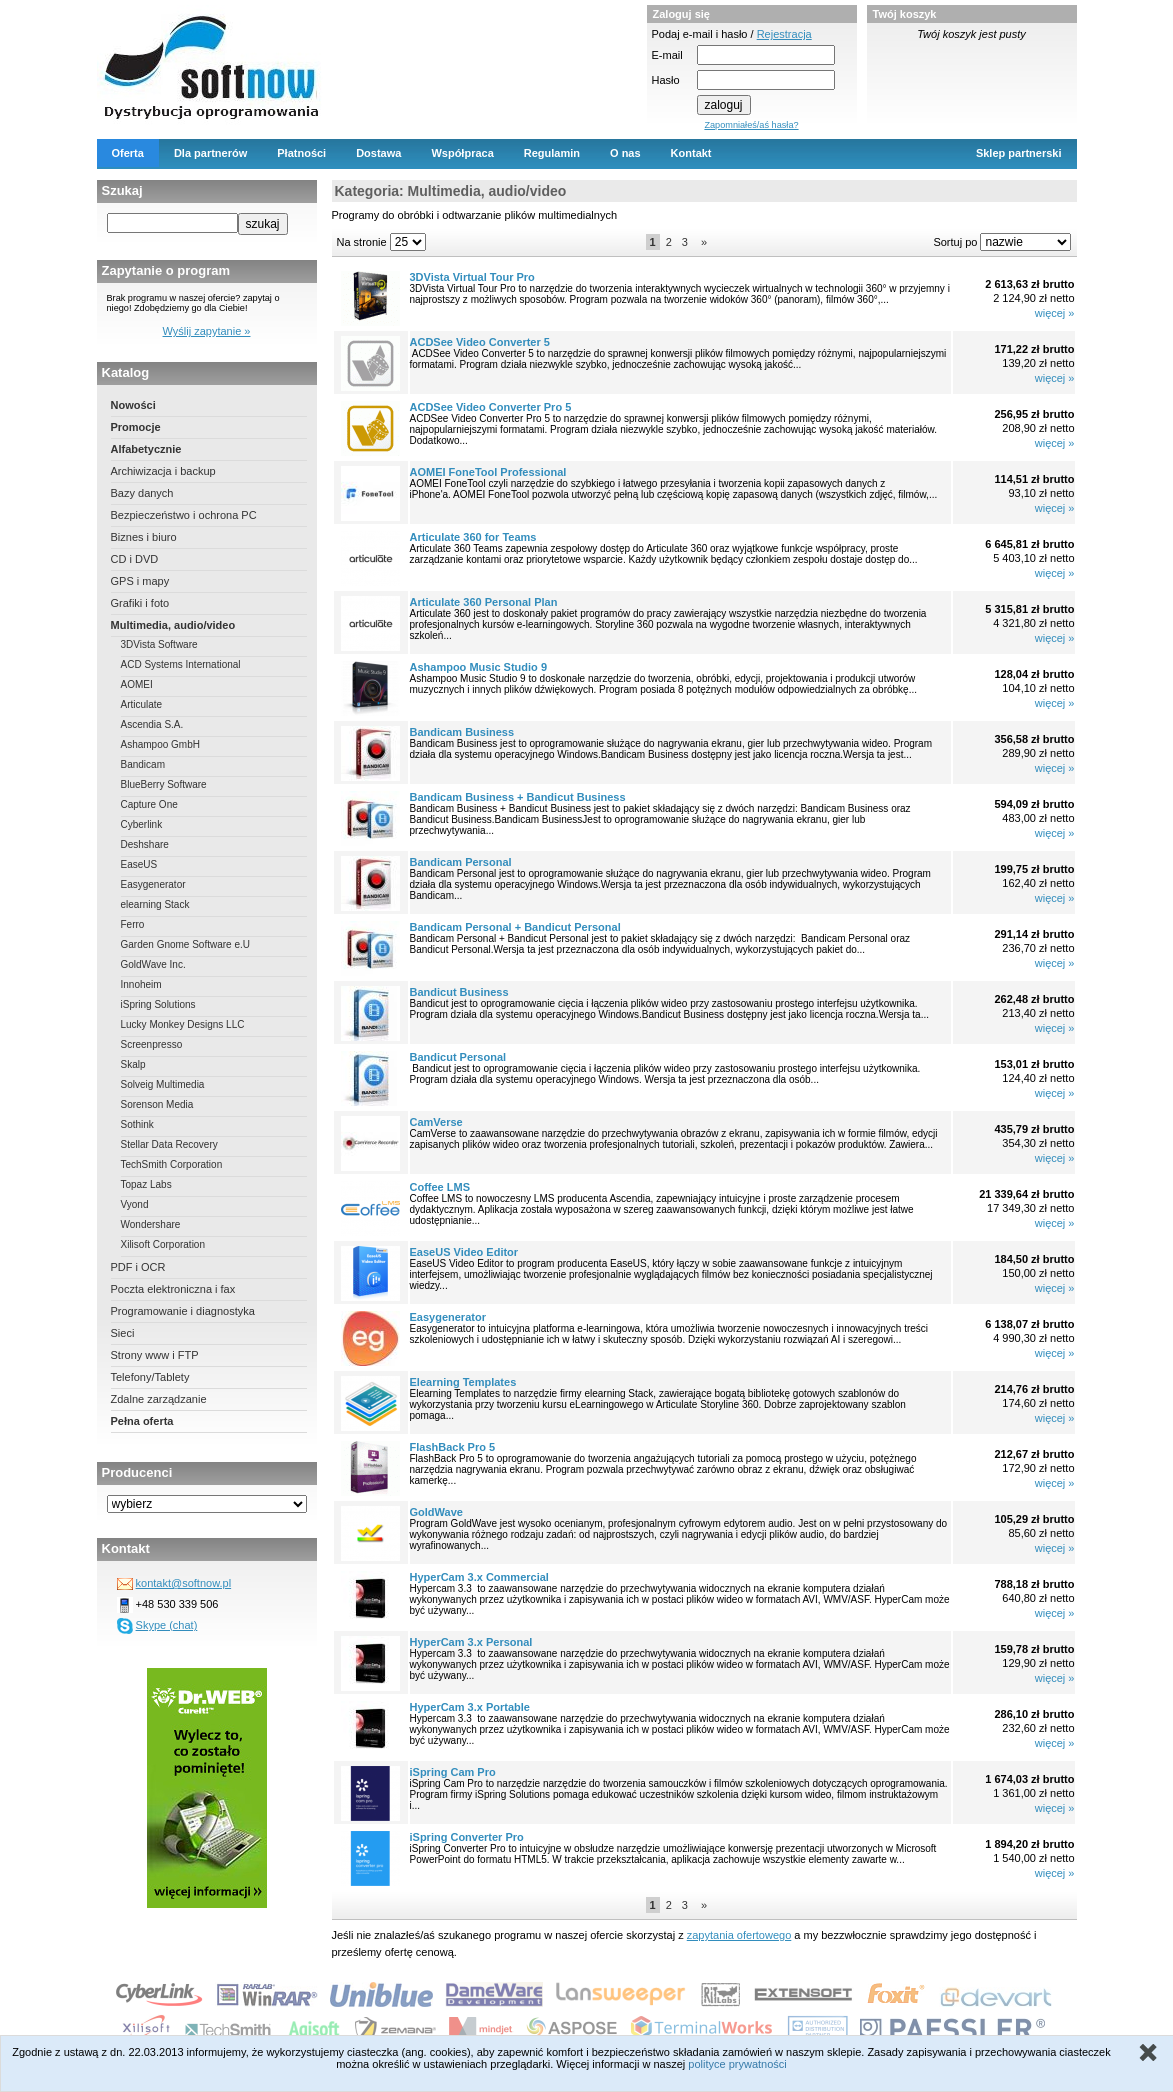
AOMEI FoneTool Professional (488, 472)
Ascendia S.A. (152, 724)
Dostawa (378, 153)
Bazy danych (142, 493)
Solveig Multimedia (163, 1084)
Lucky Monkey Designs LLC (183, 1024)
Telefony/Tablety (150, 1377)
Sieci (123, 1333)
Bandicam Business (462, 732)
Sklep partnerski (1019, 153)
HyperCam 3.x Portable (470, 1707)
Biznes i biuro (144, 537)
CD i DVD (135, 559)
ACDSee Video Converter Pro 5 (491, 407)
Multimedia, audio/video (173, 625)
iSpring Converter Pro (467, 1837)
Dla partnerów (210, 153)
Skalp (133, 1064)
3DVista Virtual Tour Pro (472, 277)
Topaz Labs (146, 1184)
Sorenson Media (157, 1104)
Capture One (149, 804)
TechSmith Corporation (172, 1164)
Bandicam (143, 764)
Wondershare (151, 1224)
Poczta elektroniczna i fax (173, 1289)
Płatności (301, 153)
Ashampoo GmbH (160, 744)
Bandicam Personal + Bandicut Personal (515, 927)
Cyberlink (142, 824)
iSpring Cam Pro (453, 1772)
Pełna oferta (142, 1421)
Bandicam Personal (461, 862)
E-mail (667, 55)
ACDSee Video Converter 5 (480, 342)
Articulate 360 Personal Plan (484, 602)
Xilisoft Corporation (163, 1244)
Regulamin (552, 153)
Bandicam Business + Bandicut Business (518, 797)
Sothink (137, 1124)
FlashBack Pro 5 (453, 1447)
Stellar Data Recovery (169, 1144)
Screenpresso (152, 1044)
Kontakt (691, 153)
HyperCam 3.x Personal (471, 1642)
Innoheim (141, 984)
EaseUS (139, 864)
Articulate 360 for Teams (473, 537)
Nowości (133, 405)
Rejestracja (784, 34)
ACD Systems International (181, 664)
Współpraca (462, 153)
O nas (625, 153)
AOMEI (137, 684)
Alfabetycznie (146, 449)
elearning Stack (155, 904)
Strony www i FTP (155, 1355)
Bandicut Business (459, 992)
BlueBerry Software (164, 784)
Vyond (135, 1204)
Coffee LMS (440, 1187)
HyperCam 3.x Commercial (479, 1577)
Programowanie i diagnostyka (183, 1311)
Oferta (128, 153)
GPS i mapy (140, 581)
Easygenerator (153, 884)
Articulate (142, 704)
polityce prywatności (737, 2064)
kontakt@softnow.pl (184, 1583)
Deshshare (145, 844)
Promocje (136, 427)
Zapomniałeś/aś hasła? (751, 125)
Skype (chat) (167, 1625)
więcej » (1055, 313)
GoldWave (436, 1512)
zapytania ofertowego (739, 1935)
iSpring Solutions (158, 1004)
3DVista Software (159, 644)
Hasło (666, 80)
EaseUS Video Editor (464, 1252)
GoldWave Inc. (153, 964)
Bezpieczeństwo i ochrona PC (184, 515)
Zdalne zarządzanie (159, 1399)
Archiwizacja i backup (163, 471)
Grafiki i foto (140, 603)
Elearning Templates (463, 1382)
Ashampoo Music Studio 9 (479, 667)
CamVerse (436, 1122)
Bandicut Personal (458, 1057)
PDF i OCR (138, 1267)
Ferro (133, 924)
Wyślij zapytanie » (207, 331)
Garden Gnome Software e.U (186, 944)
